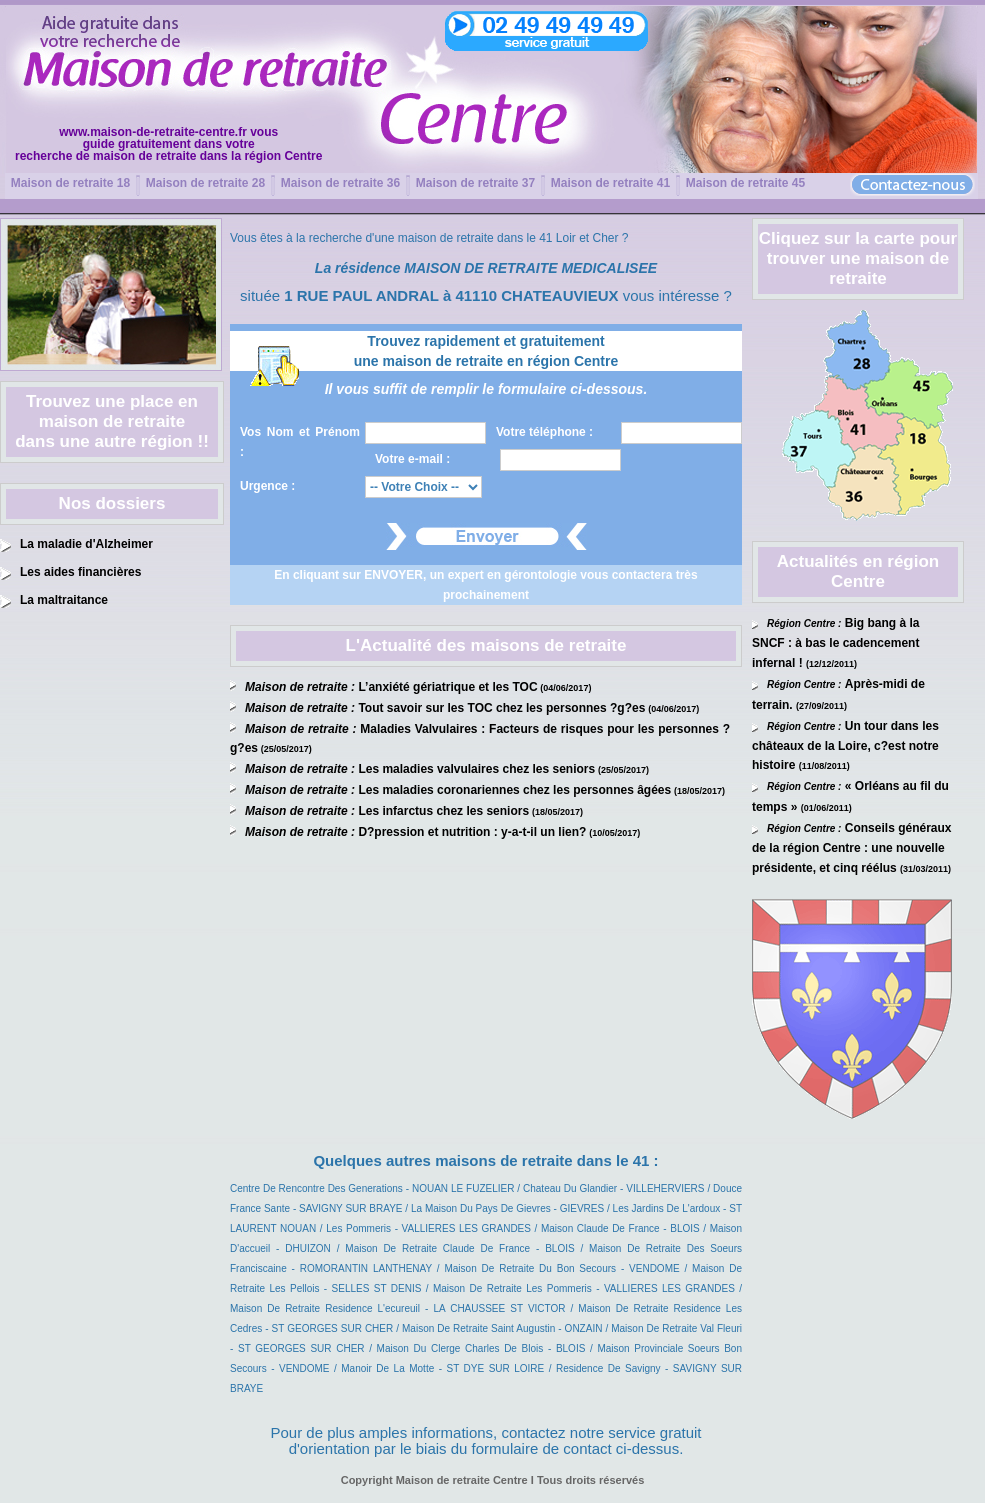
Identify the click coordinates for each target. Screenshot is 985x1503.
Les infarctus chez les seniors (443, 811)
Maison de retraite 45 (745, 183)
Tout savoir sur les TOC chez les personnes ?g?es (501, 708)
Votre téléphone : (544, 432)
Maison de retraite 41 (610, 183)
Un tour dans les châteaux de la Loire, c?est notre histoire (845, 746)
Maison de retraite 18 (70, 183)
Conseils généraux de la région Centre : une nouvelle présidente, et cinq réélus (852, 848)
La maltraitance (64, 600)
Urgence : (267, 486)
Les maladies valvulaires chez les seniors (476, 769)
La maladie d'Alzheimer (86, 544)
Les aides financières (80, 572)
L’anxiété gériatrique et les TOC (447, 687)
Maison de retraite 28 (205, 183)
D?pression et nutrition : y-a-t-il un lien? (472, 832)
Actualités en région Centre (858, 571)
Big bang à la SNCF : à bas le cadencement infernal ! (835, 643)
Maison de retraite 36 (340, 183)
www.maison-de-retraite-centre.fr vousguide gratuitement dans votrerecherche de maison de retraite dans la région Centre (168, 144)
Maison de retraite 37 (475, 183)
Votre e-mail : (412, 459)
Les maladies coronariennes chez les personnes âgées (514, 790)
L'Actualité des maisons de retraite (486, 645)
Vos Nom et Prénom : (300, 442)
